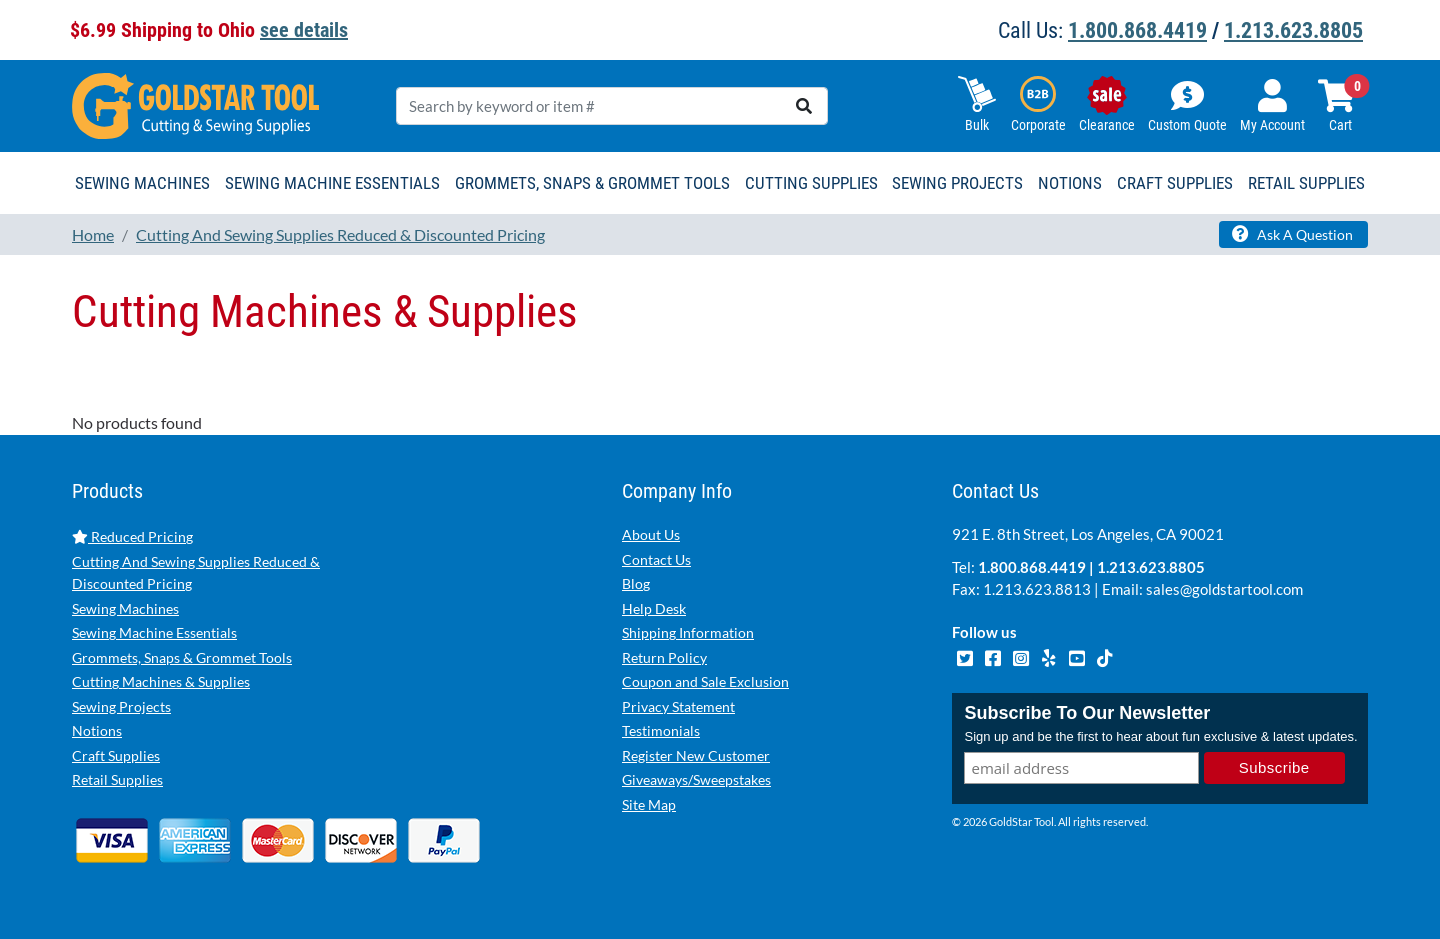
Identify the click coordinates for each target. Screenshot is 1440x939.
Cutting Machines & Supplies (161, 681)
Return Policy (664, 657)
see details (304, 30)
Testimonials (661, 730)
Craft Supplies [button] (1175, 183)
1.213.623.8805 (1293, 30)
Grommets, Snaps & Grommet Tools (182, 657)
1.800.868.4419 (1137, 30)
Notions (97, 730)
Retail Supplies (117, 779)
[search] (804, 106)
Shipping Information (688, 632)
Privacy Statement (678, 706)
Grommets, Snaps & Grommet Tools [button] (592, 183)
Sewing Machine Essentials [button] (332, 183)
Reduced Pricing (132, 536)
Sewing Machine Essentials (154, 632)
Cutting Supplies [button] (811, 183)
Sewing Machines (125, 608)
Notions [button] (1070, 183)
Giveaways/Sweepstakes (696, 779)
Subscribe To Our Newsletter (1087, 713)
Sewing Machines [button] (142, 183)
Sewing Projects (121, 706)
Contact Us (656, 559)
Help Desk (654, 608)
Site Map (649, 804)
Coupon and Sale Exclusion (705, 681)
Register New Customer (696, 755)
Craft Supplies (116, 755)
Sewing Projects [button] (957, 183)
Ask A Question (1292, 234)
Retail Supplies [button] (1306, 183)
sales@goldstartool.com (1224, 589)
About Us (651, 534)
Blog (636, 583)
